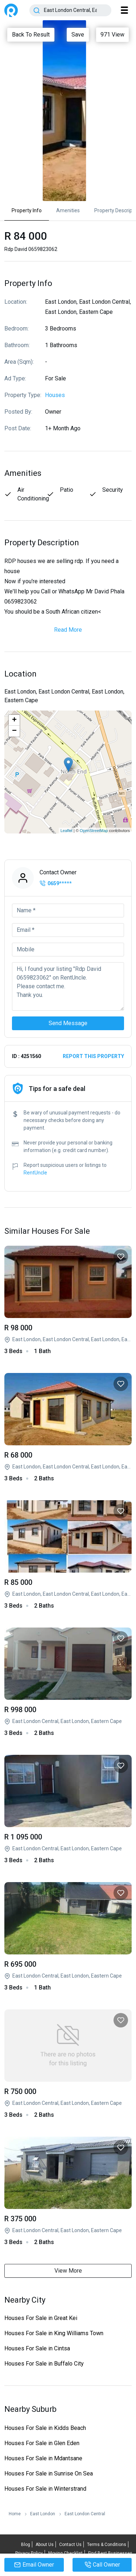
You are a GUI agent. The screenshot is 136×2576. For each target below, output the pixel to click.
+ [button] (14, 720)
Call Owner (102, 2564)
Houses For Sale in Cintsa (37, 2348)
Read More (68, 629)
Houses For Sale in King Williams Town (53, 2333)
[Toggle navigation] (124, 10)
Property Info (27, 210)
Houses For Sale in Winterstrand (45, 2488)
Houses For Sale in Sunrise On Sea (48, 2473)
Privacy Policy (29, 2553)
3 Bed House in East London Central (68, 1682)
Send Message (68, 1023)
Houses (55, 395)
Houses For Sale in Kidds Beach (45, 2427)
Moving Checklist (65, 2553)
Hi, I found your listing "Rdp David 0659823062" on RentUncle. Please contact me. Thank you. (68, 986)
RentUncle (11, 10)
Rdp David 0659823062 (68, 1301)
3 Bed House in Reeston (68, 2192)
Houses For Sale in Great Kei (40, 2318)
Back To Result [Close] (31, 34)
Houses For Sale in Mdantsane (43, 2458)
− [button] (14, 731)
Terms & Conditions (106, 2544)
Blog (25, 2544)
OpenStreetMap (94, 830)
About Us (45, 2544)
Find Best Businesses (110, 2553)
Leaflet (67, 830)
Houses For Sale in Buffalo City (44, 2363)
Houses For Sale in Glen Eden (41, 2443)
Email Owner (34, 2564)
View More (68, 2270)
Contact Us (70, 2544)
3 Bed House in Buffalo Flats (68, 1810)
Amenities (68, 210)
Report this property (93, 1056)
